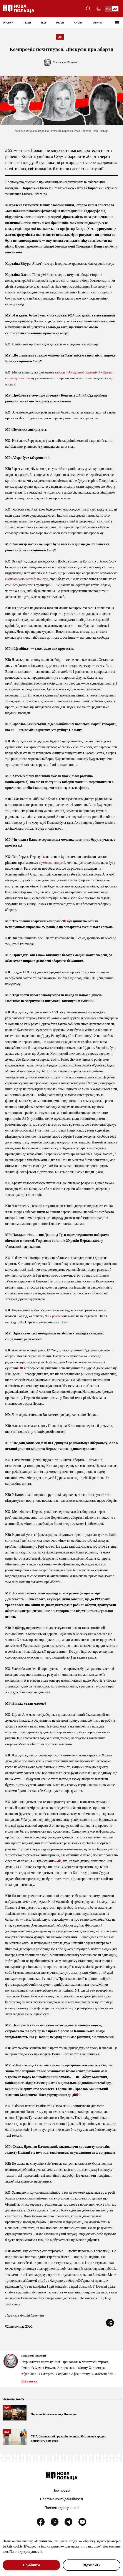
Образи (98, 23)
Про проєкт (62, 2490)
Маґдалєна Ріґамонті (66, 62)
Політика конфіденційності (61, 2499)
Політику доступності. (25, 2552)
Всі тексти (29, 2381)
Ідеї (43, 23)
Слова (78, 23)
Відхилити (92, 2565)
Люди (27, 23)
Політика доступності (62, 2508)
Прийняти (31, 2565)
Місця (60, 23)
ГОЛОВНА (7, 23)
